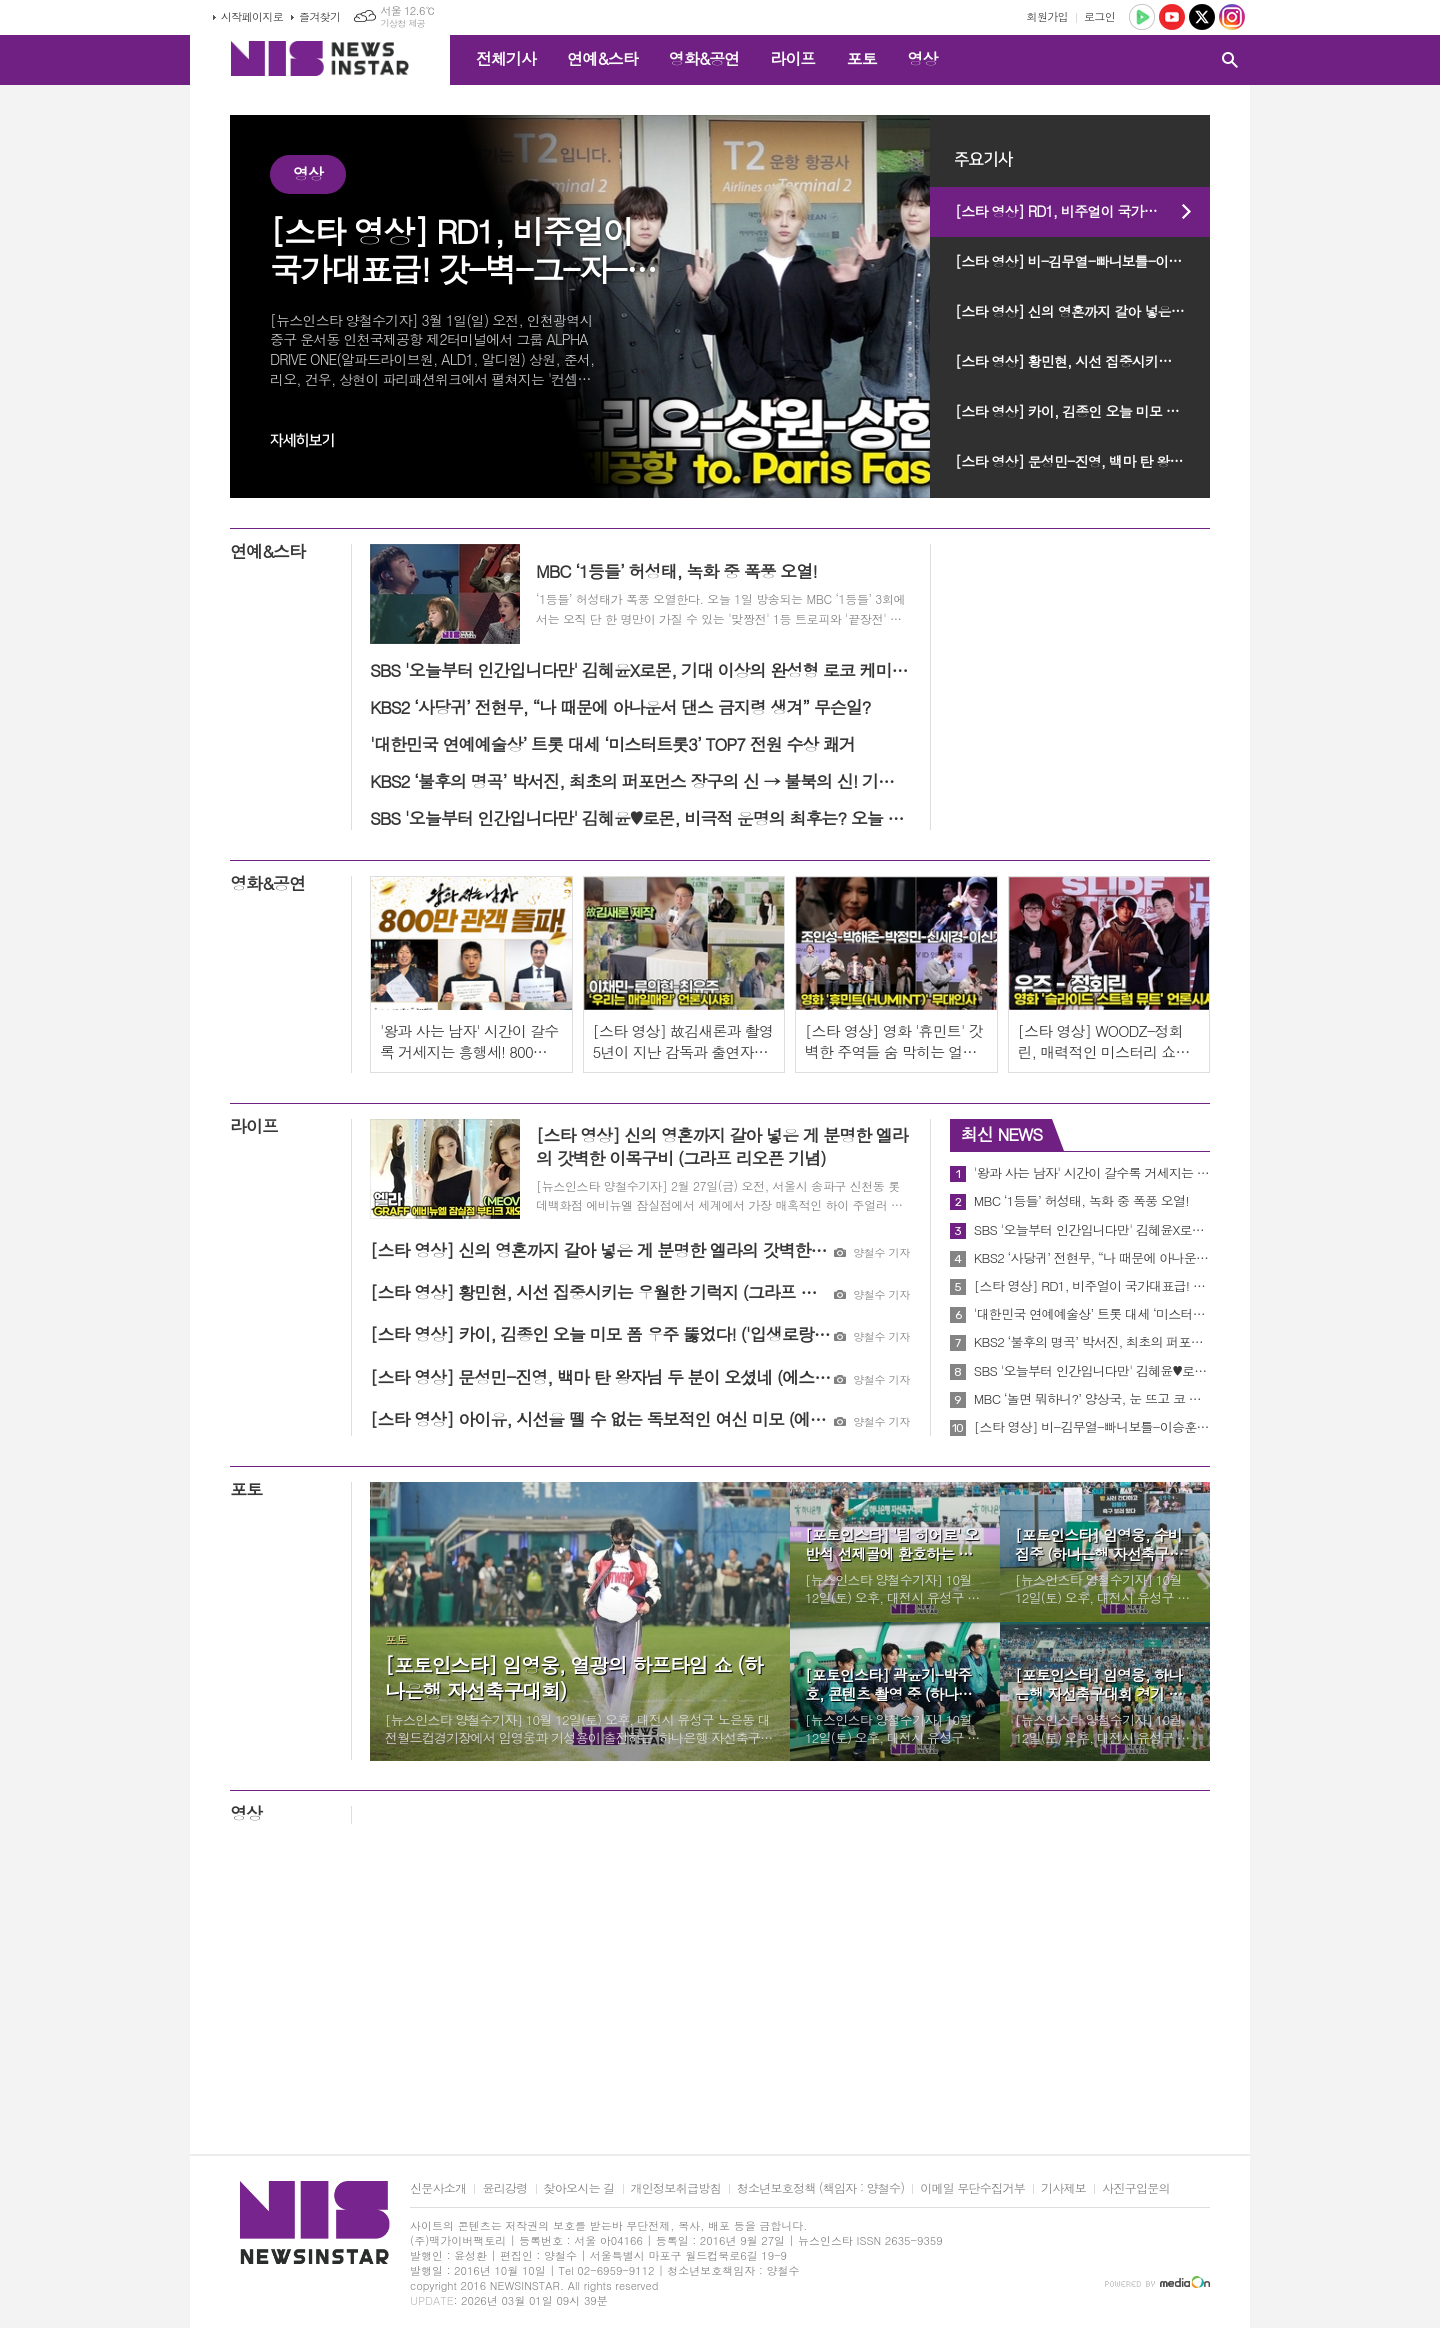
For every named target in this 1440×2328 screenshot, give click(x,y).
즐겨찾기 (319, 16)
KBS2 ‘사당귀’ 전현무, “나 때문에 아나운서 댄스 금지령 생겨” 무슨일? (1092, 1258)
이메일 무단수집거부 (972, 2188)
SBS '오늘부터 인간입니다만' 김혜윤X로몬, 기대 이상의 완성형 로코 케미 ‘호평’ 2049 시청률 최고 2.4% (1092, 1230)
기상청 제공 (402, 23)
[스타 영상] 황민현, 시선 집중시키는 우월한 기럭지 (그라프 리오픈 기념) (1082, 361)
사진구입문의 (1136, 2188)
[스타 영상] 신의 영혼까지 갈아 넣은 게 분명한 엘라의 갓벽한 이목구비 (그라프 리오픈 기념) (1082, 311)
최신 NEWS (1001, 1134)
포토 (861, 58)
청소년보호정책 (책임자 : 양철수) (820, 2188)
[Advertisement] (100, 415)
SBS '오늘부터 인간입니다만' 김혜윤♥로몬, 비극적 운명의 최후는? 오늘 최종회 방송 (1092, 1371)
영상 (922, 58)
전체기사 (506, 58)
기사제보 (1063, 2188)
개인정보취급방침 (676, 2188)
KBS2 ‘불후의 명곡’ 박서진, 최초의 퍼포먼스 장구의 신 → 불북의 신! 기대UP (1092, 1342)
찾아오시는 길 (579, 2188)
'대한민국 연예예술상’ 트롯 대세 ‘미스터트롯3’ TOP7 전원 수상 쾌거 (1092, 1314)
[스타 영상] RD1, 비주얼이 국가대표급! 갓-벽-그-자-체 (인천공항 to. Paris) (1082, 211)
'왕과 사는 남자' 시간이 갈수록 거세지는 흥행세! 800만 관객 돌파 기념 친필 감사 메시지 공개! (1092, 1173)
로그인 (1099, 16)
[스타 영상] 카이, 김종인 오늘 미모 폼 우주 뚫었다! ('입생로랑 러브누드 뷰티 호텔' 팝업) (1082, 411)
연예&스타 (602, 58)
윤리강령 (504, 2188)
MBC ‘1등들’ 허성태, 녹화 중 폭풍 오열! (1081, 1201)
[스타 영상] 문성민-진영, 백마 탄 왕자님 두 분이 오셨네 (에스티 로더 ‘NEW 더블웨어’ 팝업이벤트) (1082, 461)
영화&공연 (704, 58)
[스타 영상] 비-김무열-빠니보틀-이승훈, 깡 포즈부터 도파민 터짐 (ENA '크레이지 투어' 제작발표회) (1082, 261)
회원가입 (1047, 16)
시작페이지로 (252, 16)
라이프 (792, 58)
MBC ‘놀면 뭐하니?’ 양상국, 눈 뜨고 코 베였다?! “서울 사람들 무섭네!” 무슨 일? (1092, 1399)
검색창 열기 (1230, 60)
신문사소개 (438, 2188)
